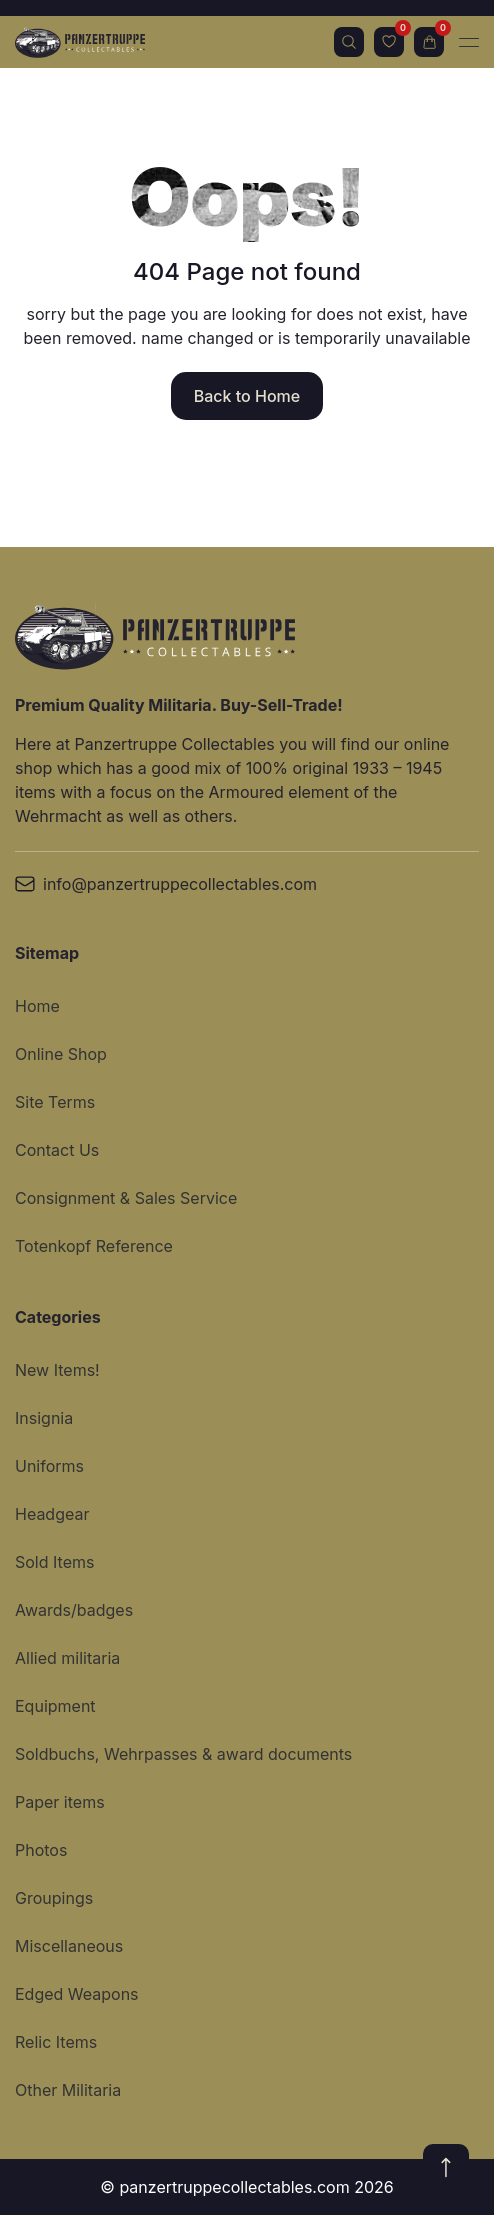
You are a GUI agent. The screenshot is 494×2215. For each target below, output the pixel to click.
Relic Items (56, 2042)
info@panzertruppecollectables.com (166, 884)
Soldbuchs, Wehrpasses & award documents (183, 1754)
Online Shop (61, 1054)
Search (349, 42)
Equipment (55, 1706)
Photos (41, 1850)
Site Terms (55, 1102)
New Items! (57, 1370)
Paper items (60, 1802)
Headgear (52, 1514)
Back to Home (247, 396)
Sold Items (54, 1562)
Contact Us (57, 1150)
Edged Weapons (77, 1994)
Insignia (44, 1418)
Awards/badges (74, 1610)
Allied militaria (67, 1658)
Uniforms (49, 1466)
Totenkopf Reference (94, 1246)
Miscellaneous (69, 1946)
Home (37, 1006)
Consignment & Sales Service (126, 1198)
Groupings (54, 1898)
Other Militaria (68, 2090)
